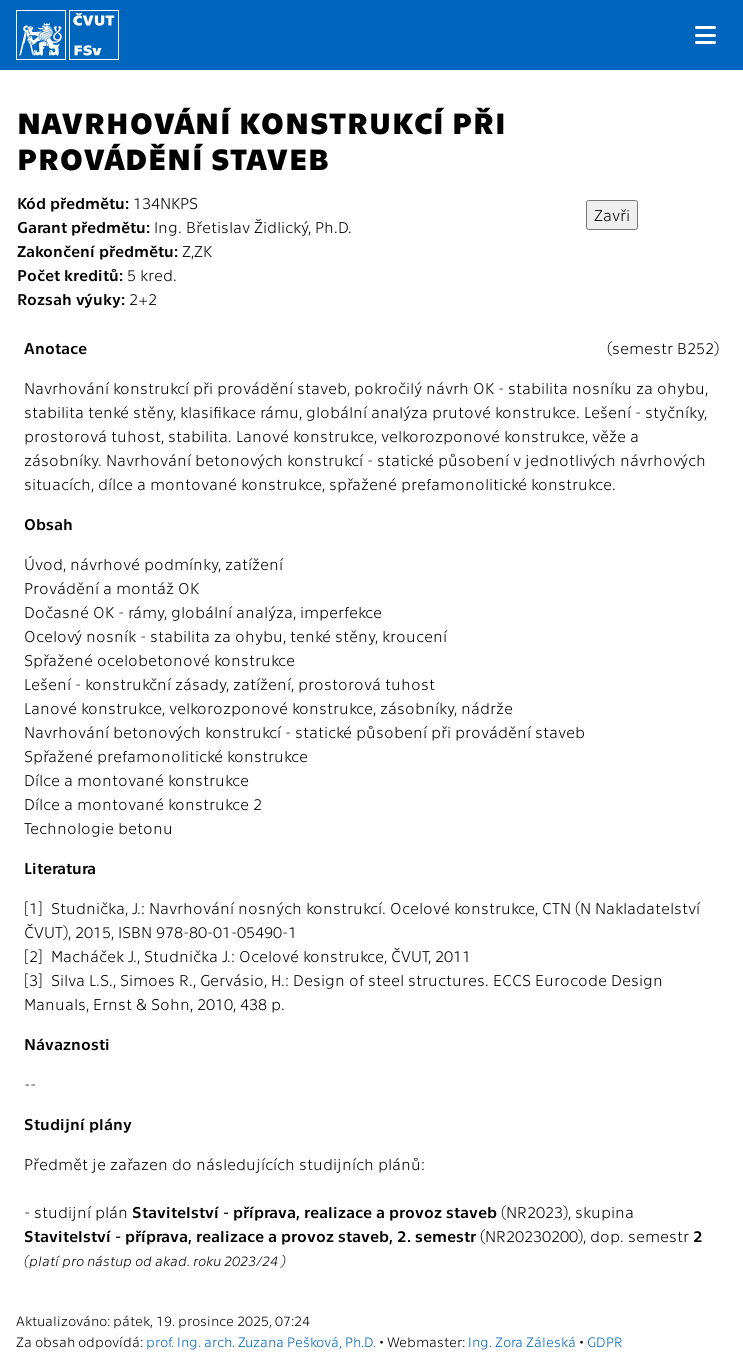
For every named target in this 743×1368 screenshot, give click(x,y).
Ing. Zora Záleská (522, 1341)
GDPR (604, 1341)
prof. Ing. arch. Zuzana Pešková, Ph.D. (261, 1341)
